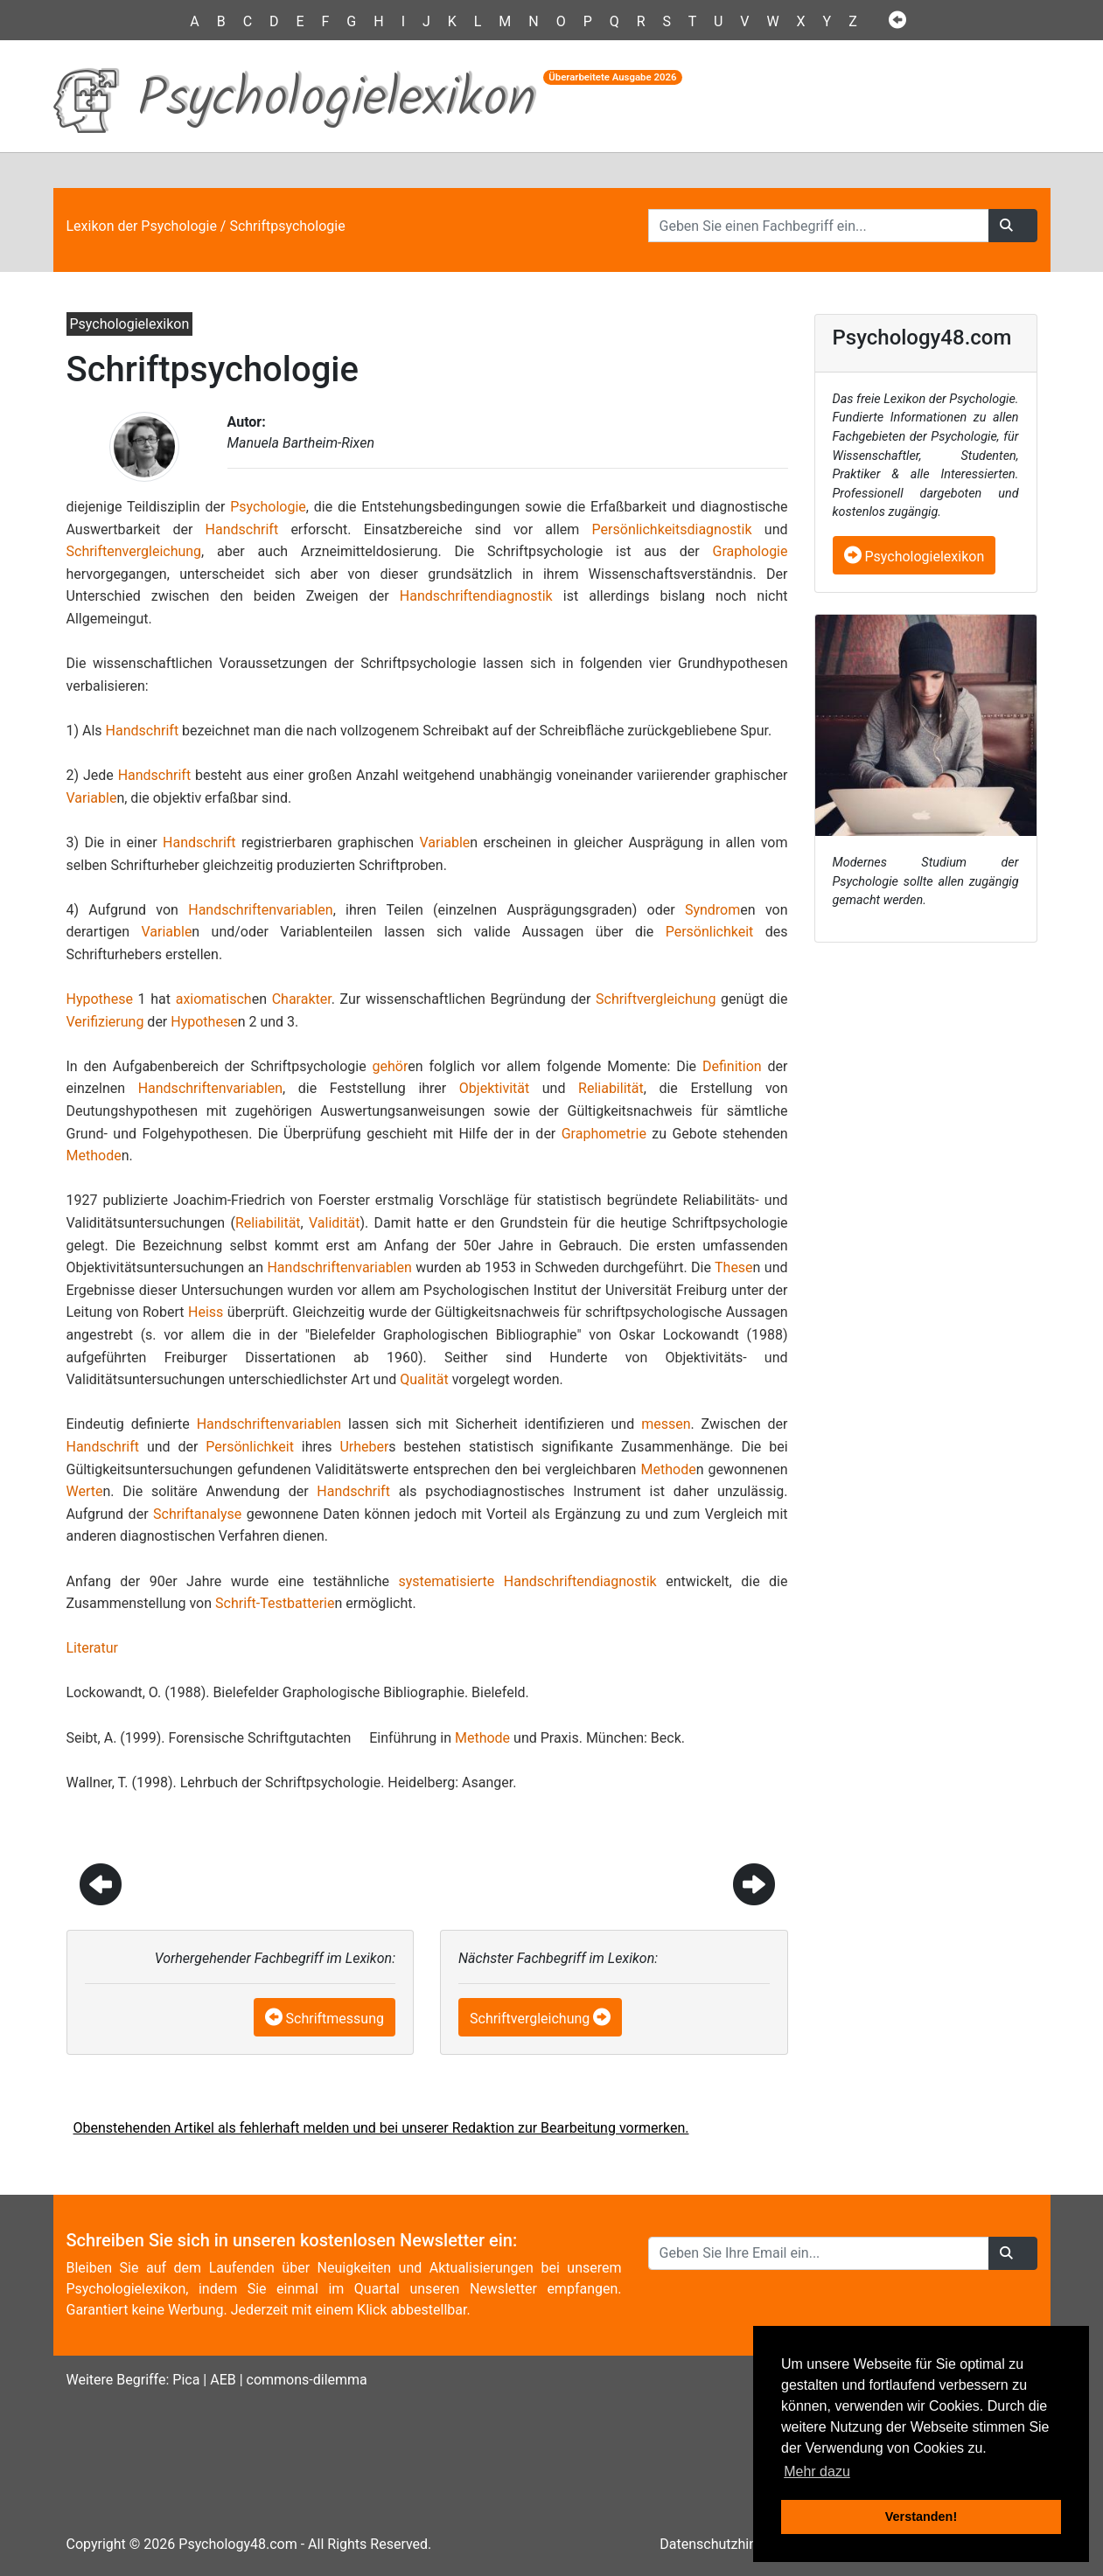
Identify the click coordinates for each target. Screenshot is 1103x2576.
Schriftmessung (335, 2018)
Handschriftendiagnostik (476, 596)
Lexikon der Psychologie (141, 226)
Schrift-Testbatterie (274, 1603)
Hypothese (99, 999)
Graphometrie (604, 1133)
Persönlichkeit (710, 931)
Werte (84, 1491)
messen (665, 1424)
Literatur (92, 1648)
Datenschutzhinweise (726, 2544)
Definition (732, 1066)
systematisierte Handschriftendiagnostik (527, 1581)
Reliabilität (611, 1088)
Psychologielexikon (914, 556)
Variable (91, 798)
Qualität (424, 1379)
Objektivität (494, 1088)
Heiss (205, 1312)
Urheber (363, 1446)
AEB (223, 2379)
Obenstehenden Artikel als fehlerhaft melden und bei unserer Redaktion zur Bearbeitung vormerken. (381, 2128)
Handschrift (242, 529)
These (734, 1267)
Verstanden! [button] (921, 2517)
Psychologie (268, 506)
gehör (390, 1066)
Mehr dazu (817, 2471)
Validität (334, 1223)
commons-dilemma (307, 2379)
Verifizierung (105, 1021)
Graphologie (749, 551)
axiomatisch (214, 999)
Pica (185, 2379)
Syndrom (712, 910)
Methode (94, 1155)
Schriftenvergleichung (134, 551)
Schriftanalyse (197, 1514)
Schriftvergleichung (656, 999)
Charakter (302, 999)
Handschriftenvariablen (260, 910)
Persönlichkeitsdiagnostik (672, 529)
